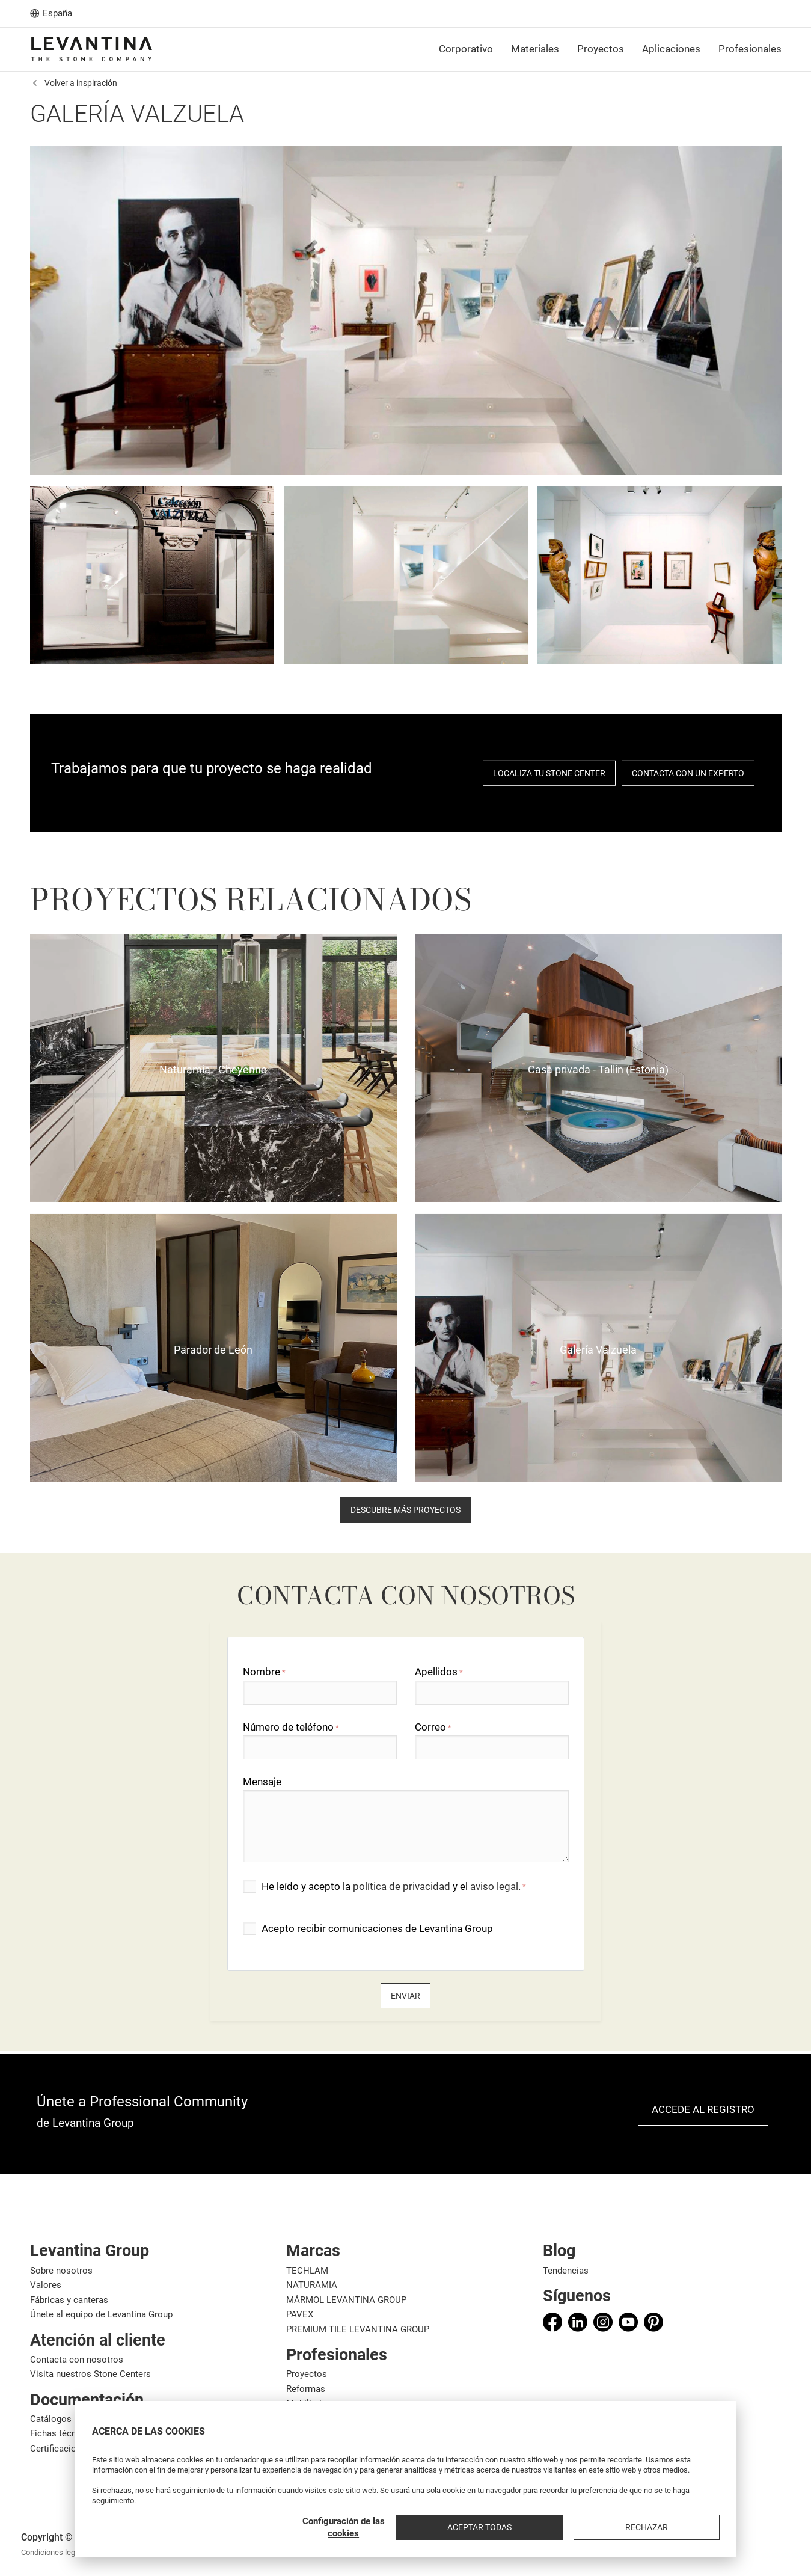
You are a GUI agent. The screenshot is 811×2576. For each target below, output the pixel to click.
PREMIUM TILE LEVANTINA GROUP (357, 2329)
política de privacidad (401, 1886)
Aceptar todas (604, 2527)
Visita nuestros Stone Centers (90, 2374)
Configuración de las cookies (509, 2527)
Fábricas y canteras (69, 2300)
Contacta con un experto (688, 773)
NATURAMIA (311, 2285)
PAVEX (299, 2314)
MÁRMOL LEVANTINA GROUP (346, 2300)
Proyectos (306, 2374)
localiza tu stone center (549, 773)
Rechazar (688, 2527)
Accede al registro (703, 2109)
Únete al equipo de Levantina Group (101, 2314)
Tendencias (566, 2270)
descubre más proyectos (405, 1510)
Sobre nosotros (61, 2270)
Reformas (305, 2389)
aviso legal (494, 1886)
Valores (45, 2285)
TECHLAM (307, 2270)
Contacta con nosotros (76, 2359)
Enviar (405, 1996)
